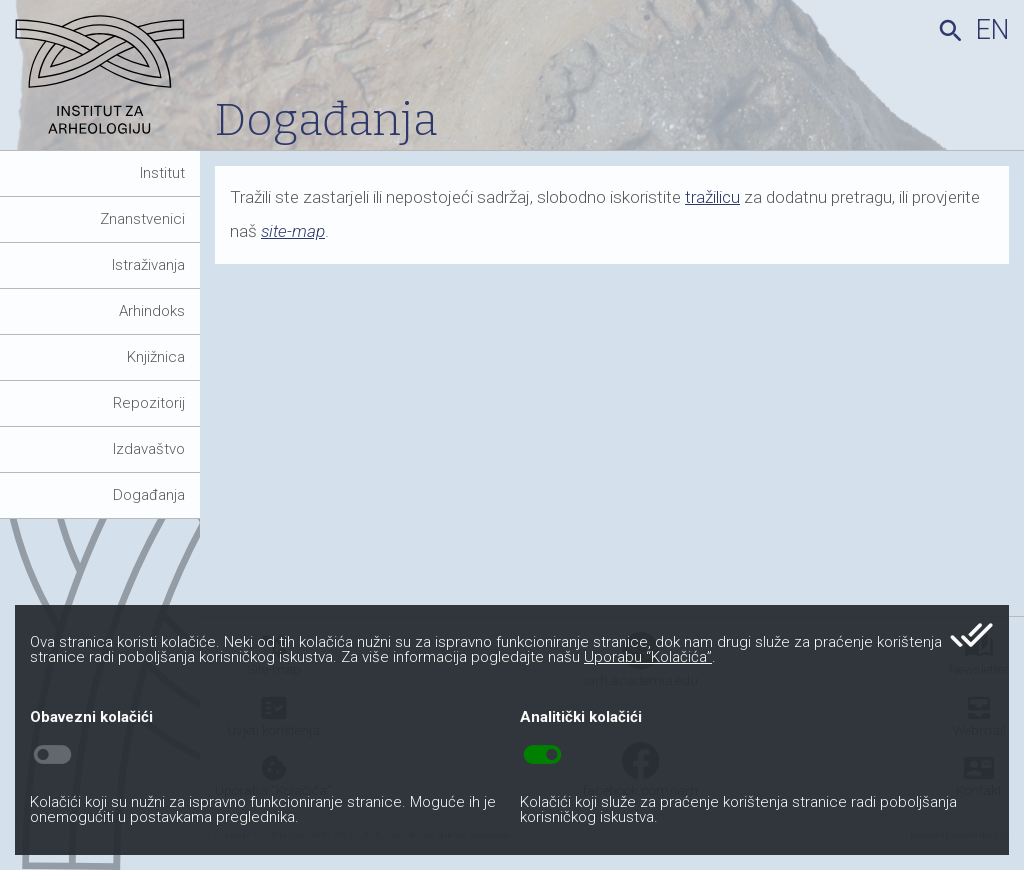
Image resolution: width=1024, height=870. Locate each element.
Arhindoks (152, 311)
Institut (162, 173)
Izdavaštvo (149, 449)
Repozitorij (149, 403)
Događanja (149, 495)
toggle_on (542, 755)
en (992, 30)
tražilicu (712, 197)
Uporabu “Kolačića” (648, 657)
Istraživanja (148, 265)
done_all (971, 635)
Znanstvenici (142, 219)
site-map (293, 231)
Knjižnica (156, 357)
